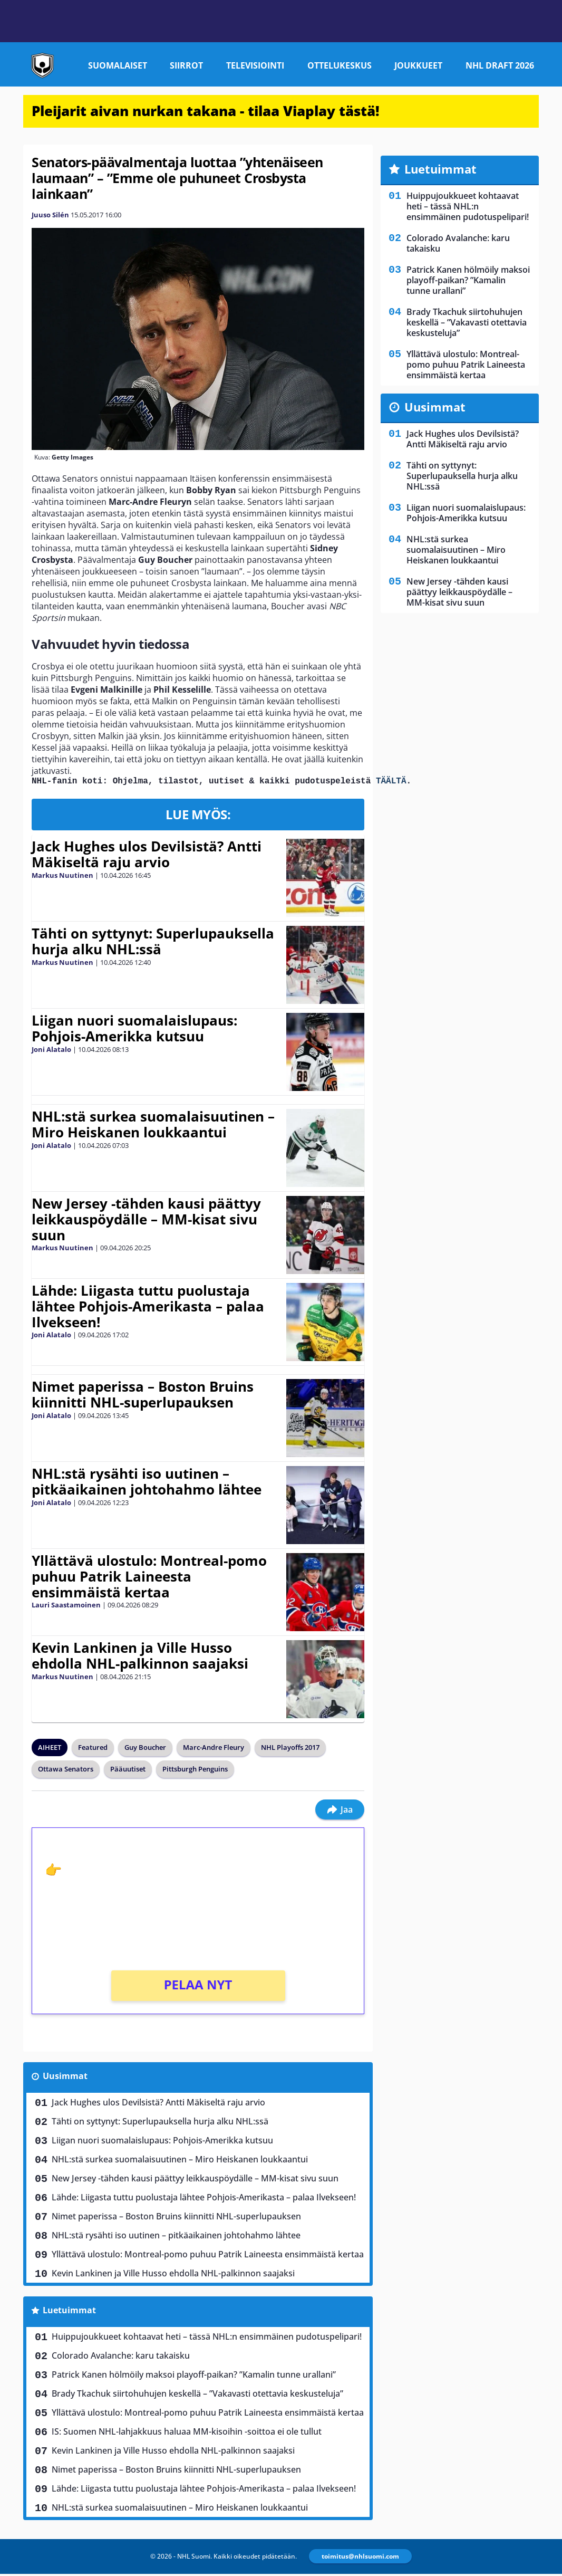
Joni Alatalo (51, 1051)
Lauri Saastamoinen (66, 1607)
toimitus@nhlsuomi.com (360, 2558)
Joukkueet (418, 65)
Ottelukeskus (339, 65)
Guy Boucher (145, 1749)
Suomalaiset (117, 65)
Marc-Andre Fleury (213, 1749)
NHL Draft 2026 (500, 65)
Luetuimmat (69, 2312)
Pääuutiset (128, 1771)
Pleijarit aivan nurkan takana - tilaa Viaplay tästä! (206, 110)
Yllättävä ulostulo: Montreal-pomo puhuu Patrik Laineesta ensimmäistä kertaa (149, 1578)
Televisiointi (255, 65)
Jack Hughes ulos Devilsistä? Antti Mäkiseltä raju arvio (146, 856)
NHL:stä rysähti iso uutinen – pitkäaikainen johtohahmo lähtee (146, 1483)
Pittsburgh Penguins (195, 1771)
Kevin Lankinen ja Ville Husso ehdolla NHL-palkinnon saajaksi (140, 1657)
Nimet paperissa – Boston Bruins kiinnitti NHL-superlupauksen (143, 1396)
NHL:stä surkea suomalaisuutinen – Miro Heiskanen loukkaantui (153, 1126)
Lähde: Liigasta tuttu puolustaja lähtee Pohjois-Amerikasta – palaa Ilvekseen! (148, 1308)
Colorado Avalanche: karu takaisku (121, 2357)
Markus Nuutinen (62, 877)
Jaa (340, 1811)
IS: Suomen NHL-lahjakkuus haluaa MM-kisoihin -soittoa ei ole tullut (187, 2433)
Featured (93, 1749)
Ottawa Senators (65, 1771)
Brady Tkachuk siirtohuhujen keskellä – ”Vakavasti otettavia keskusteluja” (197, 2395)
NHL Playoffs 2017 (290, 1749)
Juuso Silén (50, 214)
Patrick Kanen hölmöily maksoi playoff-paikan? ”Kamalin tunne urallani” (194, 2376)
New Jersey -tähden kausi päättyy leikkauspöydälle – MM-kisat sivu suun (146, 1221)
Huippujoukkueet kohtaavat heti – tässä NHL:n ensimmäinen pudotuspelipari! (207, 2338)
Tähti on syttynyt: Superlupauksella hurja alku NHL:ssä (153, 943)
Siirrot (186, 65)
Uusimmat (65, 2078)
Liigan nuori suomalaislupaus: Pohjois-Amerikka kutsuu (134, 1030)
